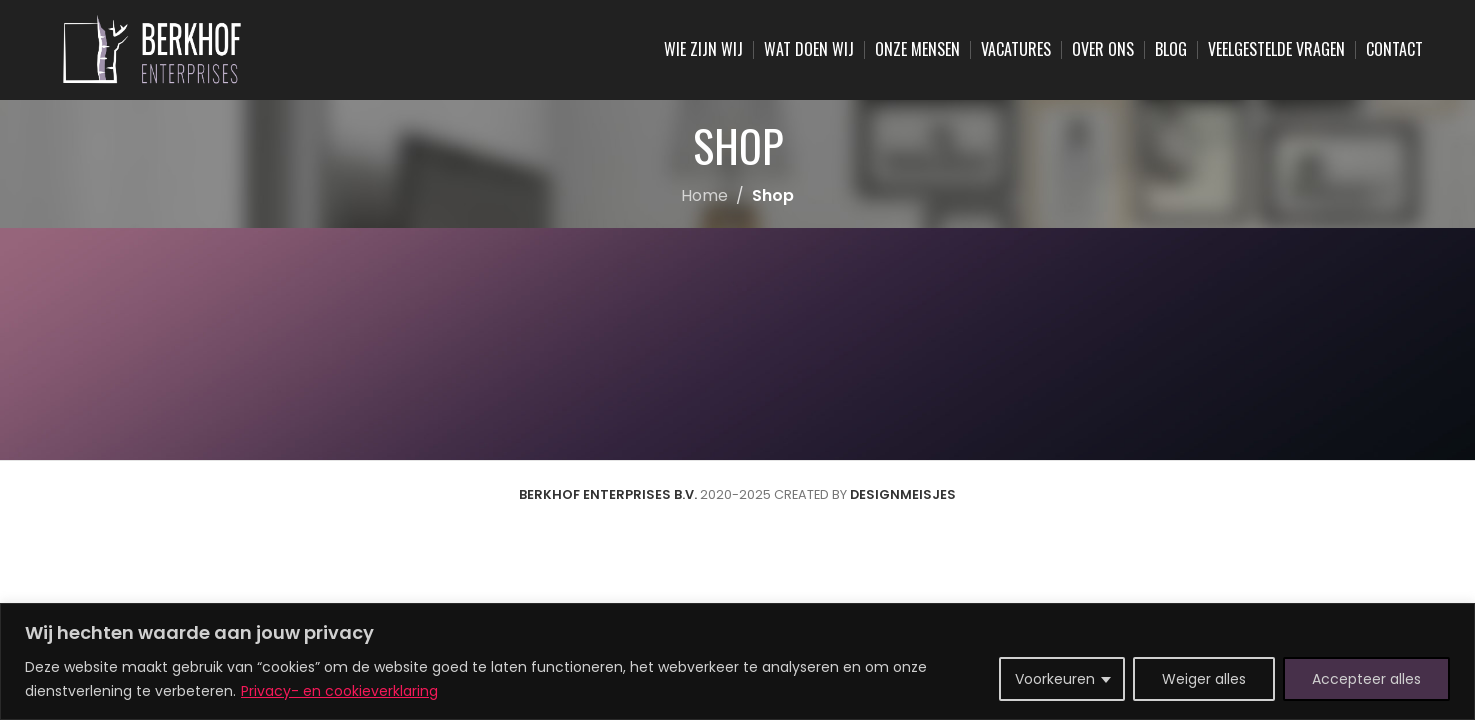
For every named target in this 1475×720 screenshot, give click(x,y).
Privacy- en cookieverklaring (339, 691)
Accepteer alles (1366, 679)
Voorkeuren (1055, 679)
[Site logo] (152, 48)
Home (704, 195)
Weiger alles (1204, 679)
